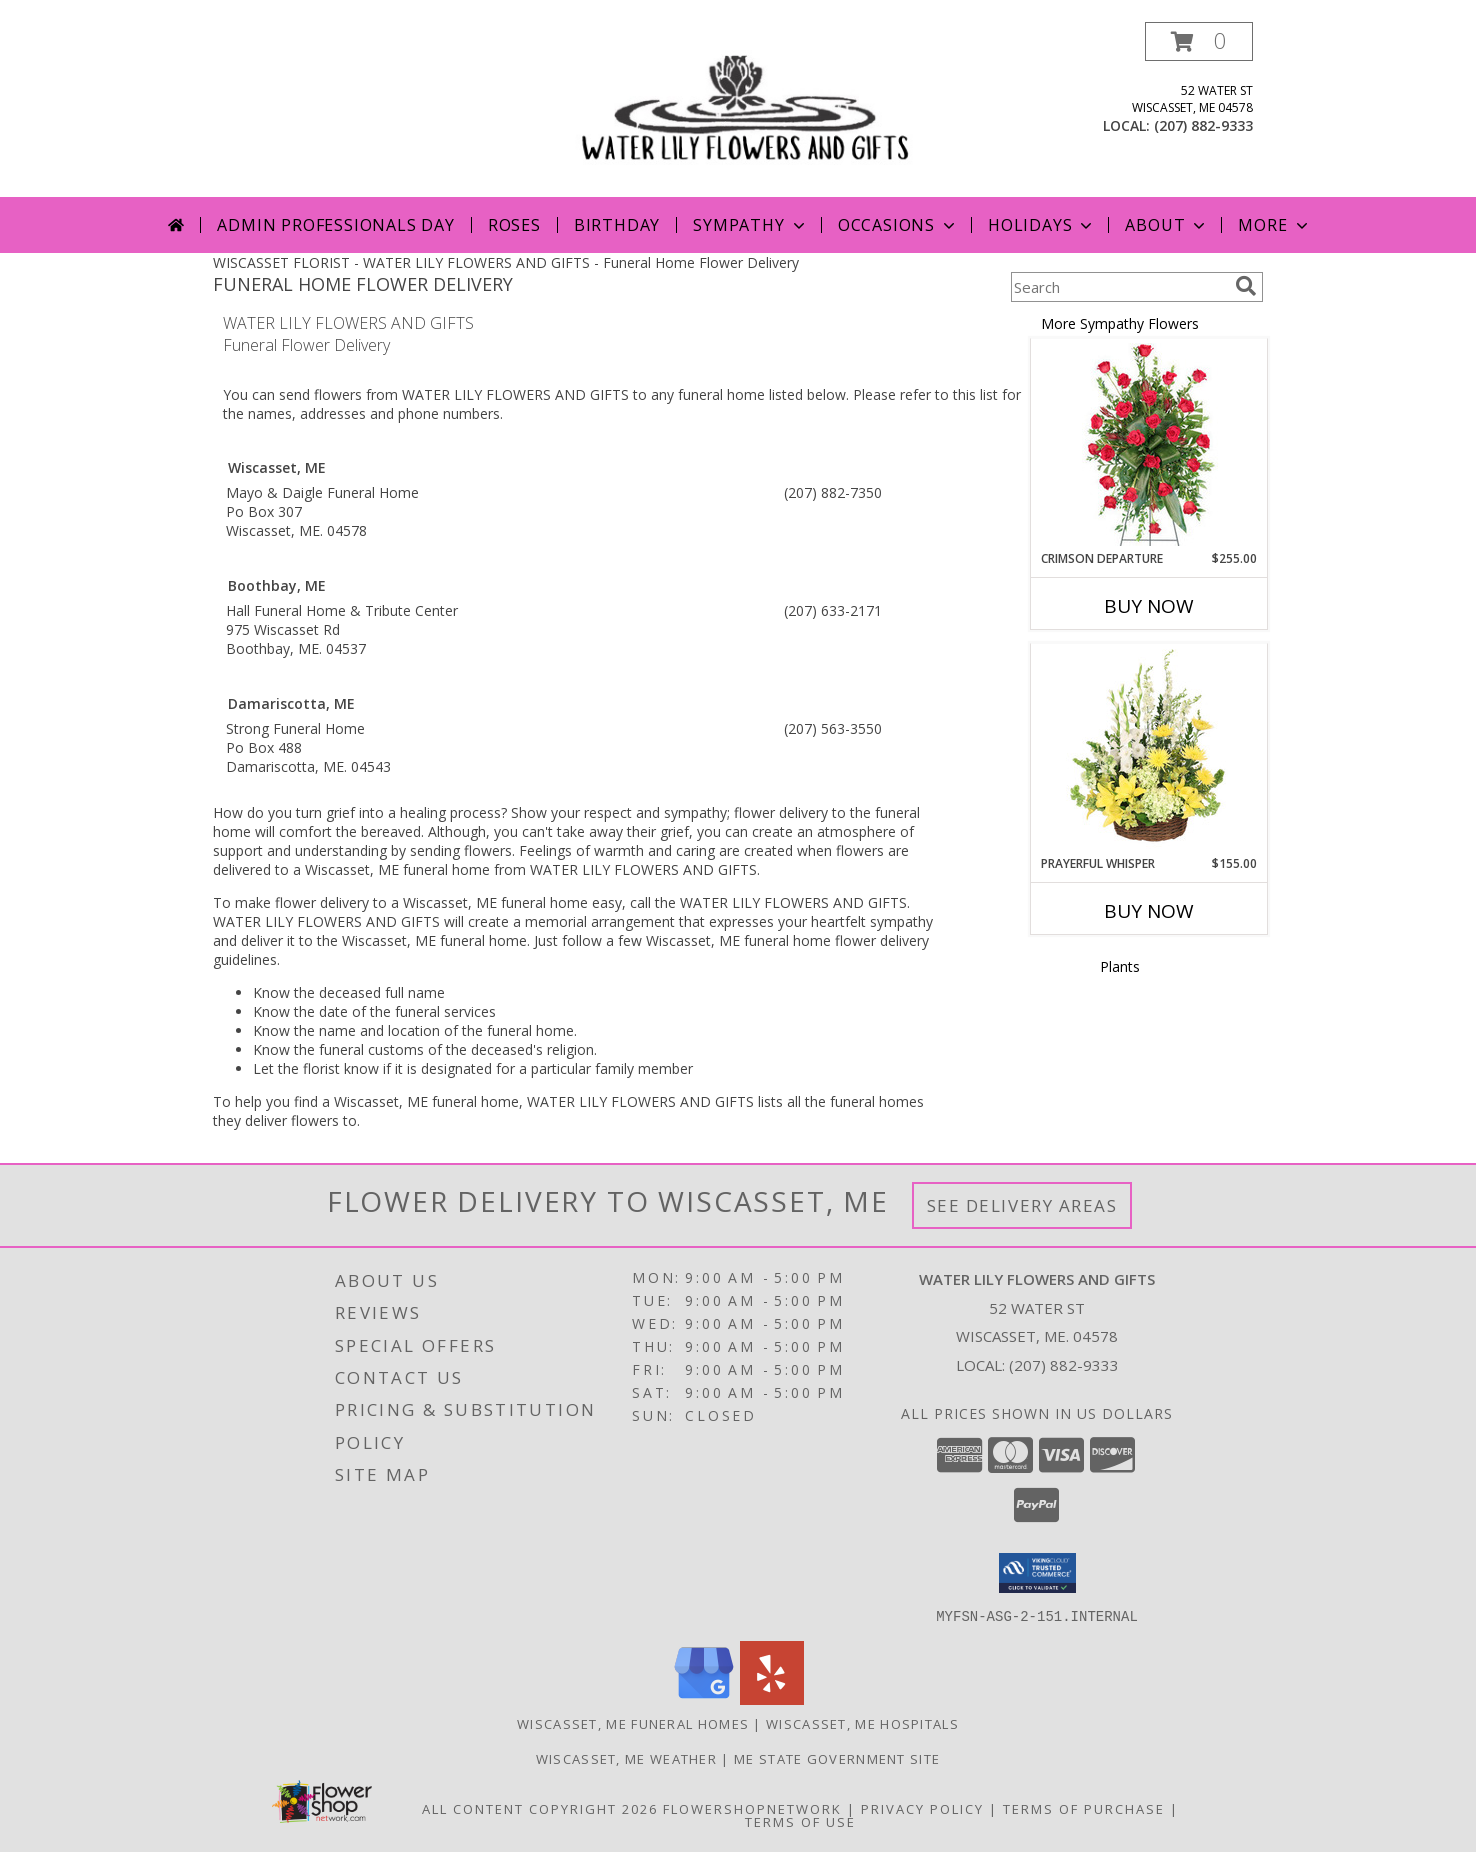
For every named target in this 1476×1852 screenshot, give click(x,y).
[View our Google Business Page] (704, 1698)
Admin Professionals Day (335, 225)
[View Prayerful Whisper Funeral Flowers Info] (1149, 750)
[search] (1246, 286)
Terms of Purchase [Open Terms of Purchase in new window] (1084, 1808)
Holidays (1042, 225)
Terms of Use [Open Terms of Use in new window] (800, 1821)
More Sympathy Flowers (1120, 323)
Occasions (898, 225)
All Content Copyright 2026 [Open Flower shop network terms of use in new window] (540, 1808)
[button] (1199, 41)
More (1274, 225)
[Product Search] (1119, 287)
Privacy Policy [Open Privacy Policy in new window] (922, 1808)
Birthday (617, 225)
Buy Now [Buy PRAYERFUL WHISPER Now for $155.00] (1149, 911)
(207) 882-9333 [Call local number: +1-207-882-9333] (1203, 125)
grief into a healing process (413, 812)
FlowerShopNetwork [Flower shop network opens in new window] (752, 1808)
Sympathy (750, 225)
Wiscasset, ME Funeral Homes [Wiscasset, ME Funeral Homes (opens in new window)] (633, 1723)
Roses (514, 225)
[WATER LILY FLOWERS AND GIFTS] (745, 109)
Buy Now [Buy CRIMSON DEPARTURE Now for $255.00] (1149, 606)
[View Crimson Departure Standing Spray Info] (1149, 444)
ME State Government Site (837, 1758)
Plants (1120, 966)
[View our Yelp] (772, 1698)
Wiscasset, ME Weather (626, 1758)
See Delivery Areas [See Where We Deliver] (1022, 1205)
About (1167, 225)
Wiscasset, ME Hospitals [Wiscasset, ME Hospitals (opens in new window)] (862, 1723)
